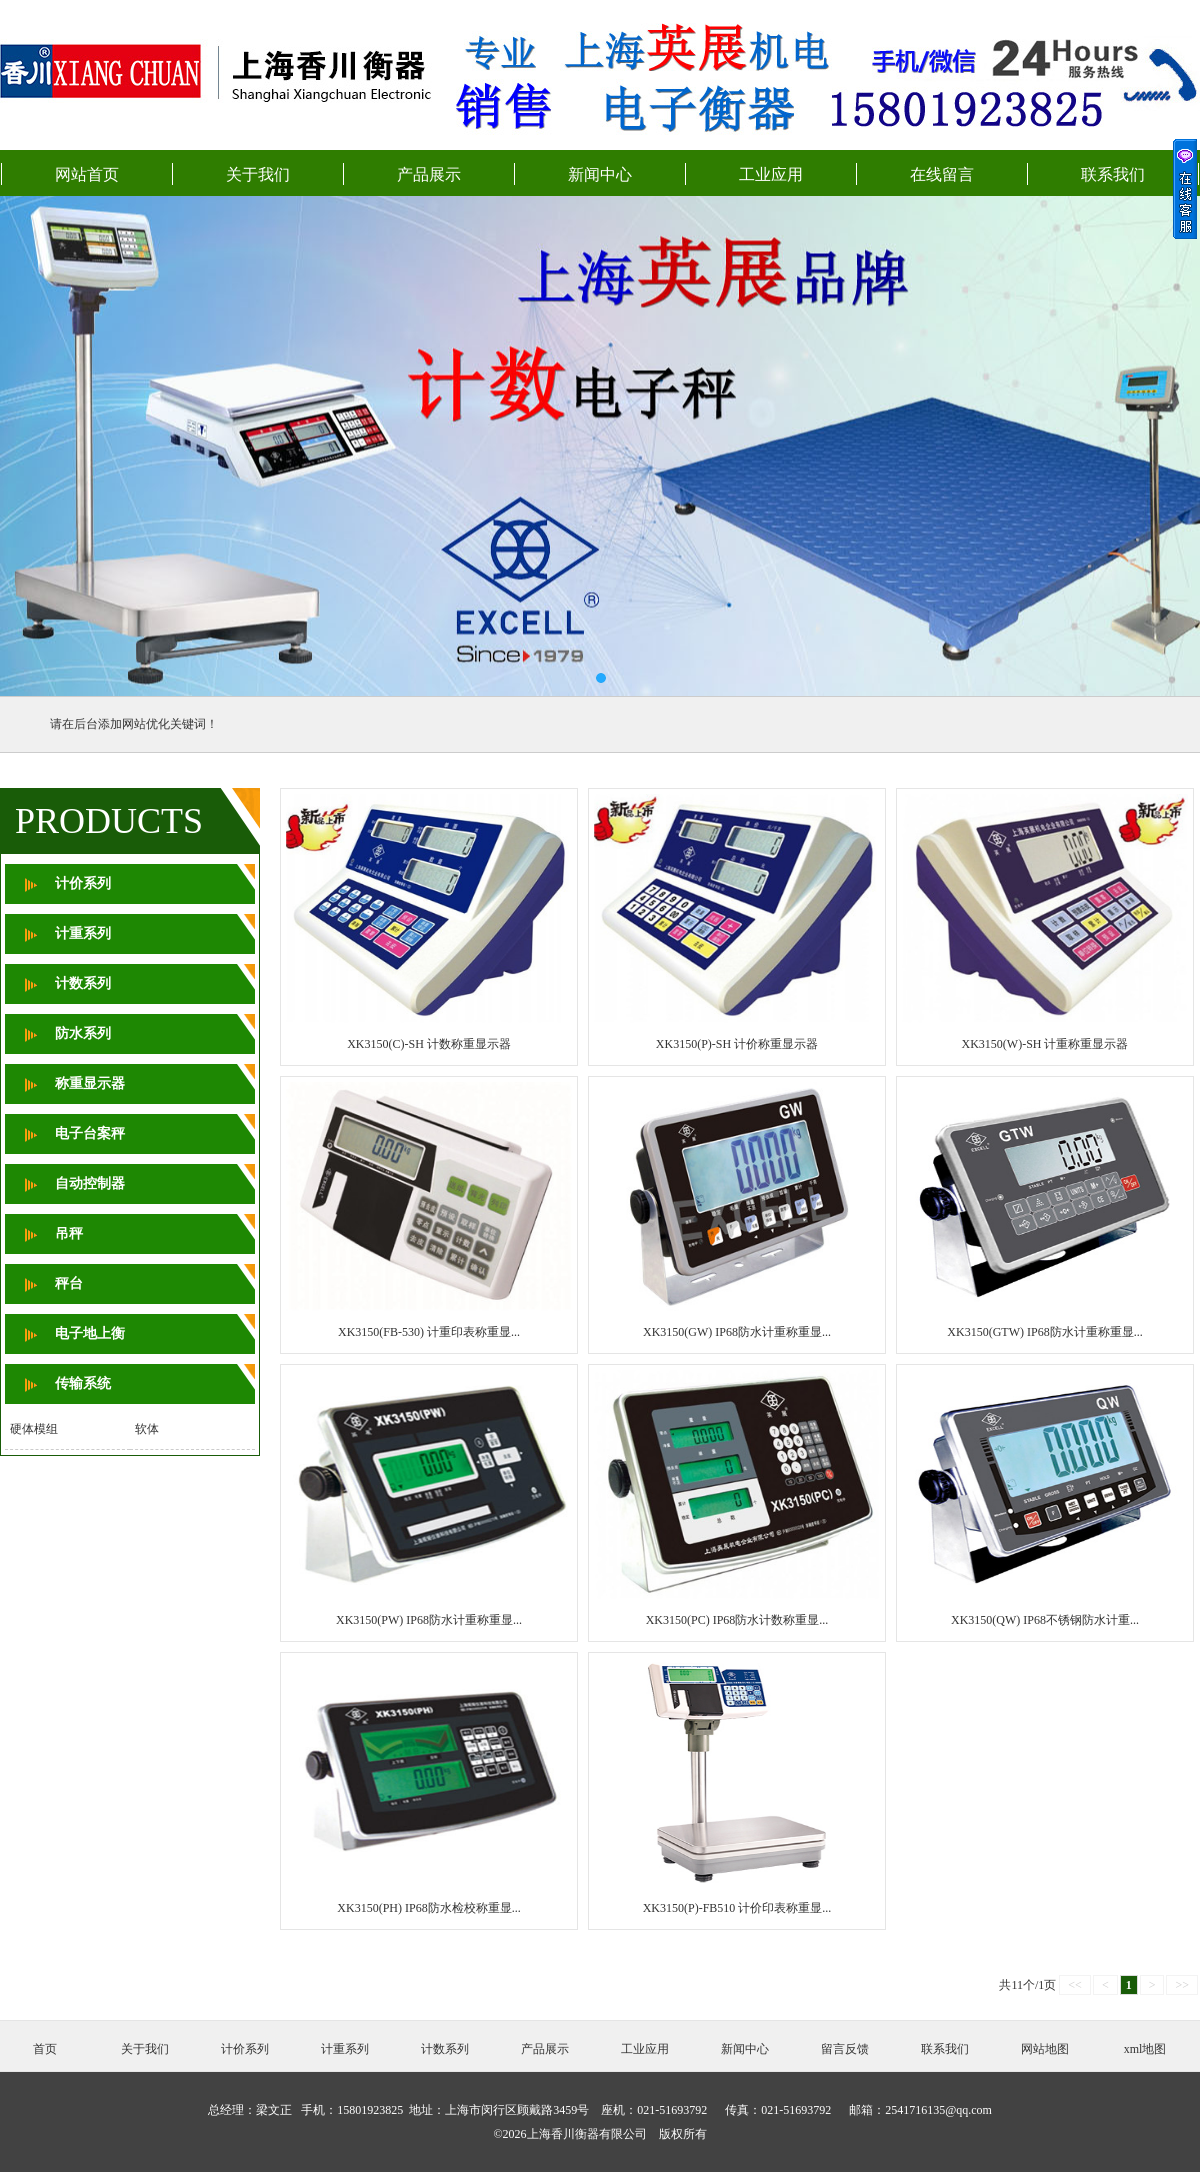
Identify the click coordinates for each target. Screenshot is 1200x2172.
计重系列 (83, 933)
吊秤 (69, 1233)
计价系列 (83, 883)
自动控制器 (90, 1183)
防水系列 (83, 1033)
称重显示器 (90, 1083)
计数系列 (83, 983)
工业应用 (771, 174)
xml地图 (1145, 2049)
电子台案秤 (90, 1133)
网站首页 (87, 174)
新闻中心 (600, 174)
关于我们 (258, 174)
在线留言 (942, 174)
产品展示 (429, 174)
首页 (45, 2049)
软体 (147, 1429)
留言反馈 (845, 2049)
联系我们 (1113, 174)
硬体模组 (34, 1429)
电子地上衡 (90, 1333)
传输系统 (83, 1383)
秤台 (69, 1283)
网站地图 (1045, 2049)
